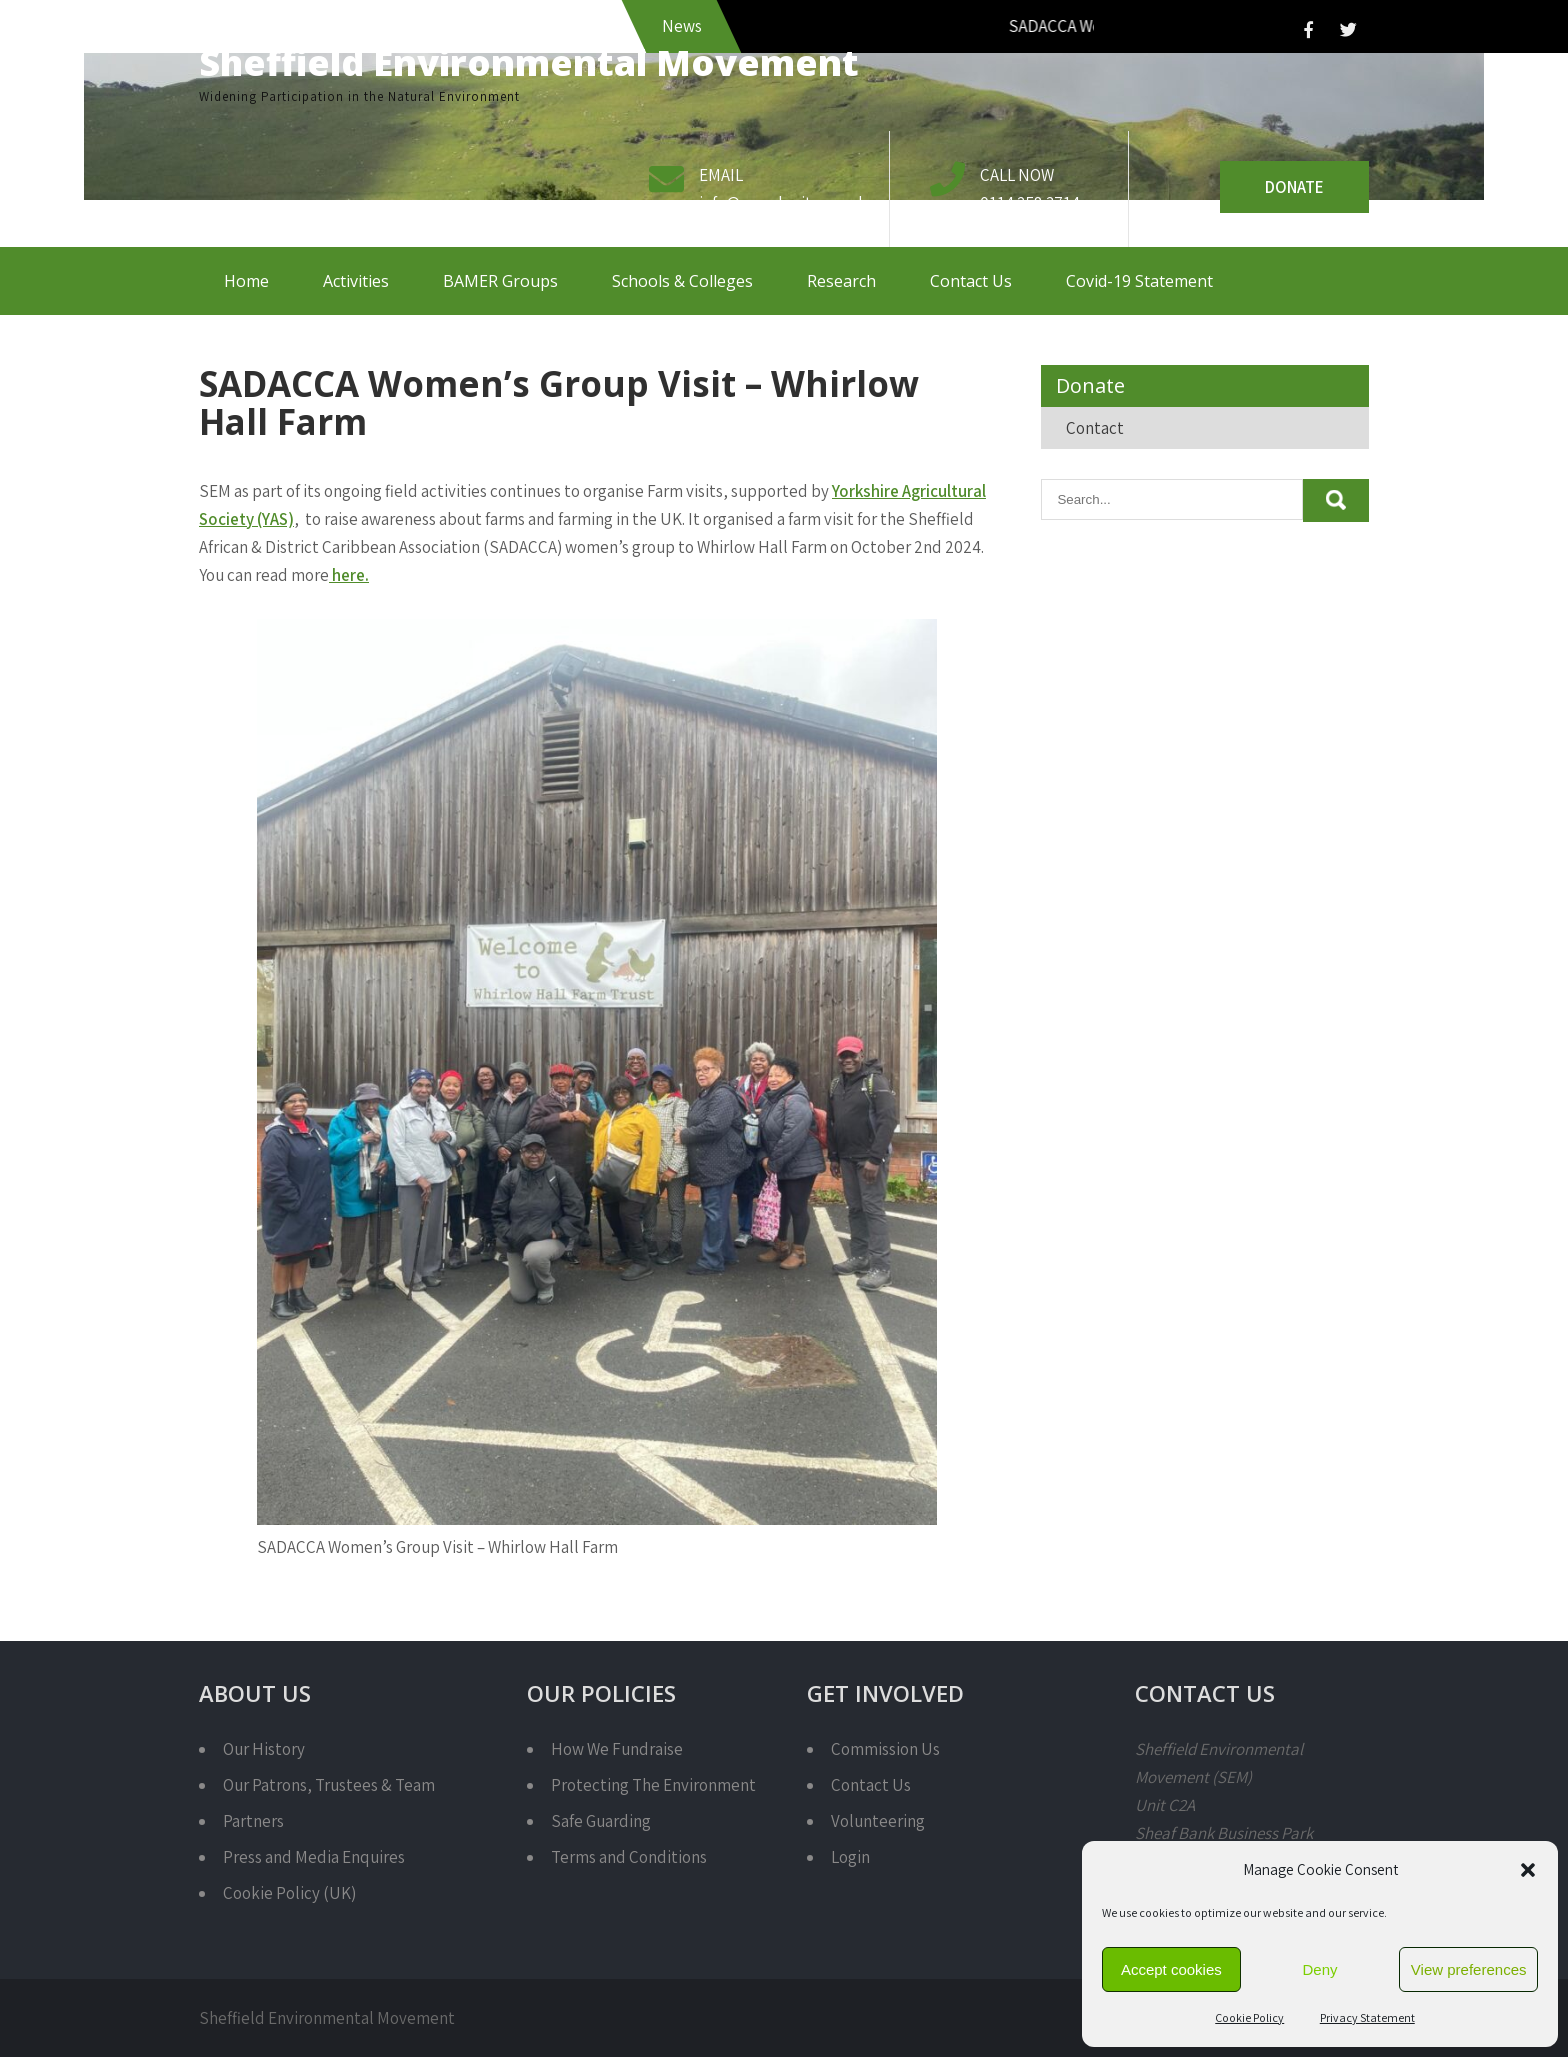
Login (850, 1857)
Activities (356, 281)
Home (246, 281)
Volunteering (878, 1821)
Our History (264, 1749)
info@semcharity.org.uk (783, 203)
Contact (1095, 428)
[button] (1528, 1870)
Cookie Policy (1249, 2017)
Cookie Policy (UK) (289, 1893)
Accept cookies (1171, 1969)
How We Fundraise (617, 1749)
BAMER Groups (500, 281)
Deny (1319, 1969)
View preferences (1469, 1969)
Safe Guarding (601, 1821)
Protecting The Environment (653, 1785)
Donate (1294, 187)
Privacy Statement (1367, 2017)
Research (841, 281)
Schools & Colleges (682, 281)
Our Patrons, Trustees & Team (329, 1785)
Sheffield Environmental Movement (529, 62)
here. (349, 575)
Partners (253, 1821)
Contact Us (971, 281)
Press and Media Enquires (314, 1857)
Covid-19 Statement (1139, 281)
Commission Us (885, 1749)
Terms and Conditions (629, 1857)
